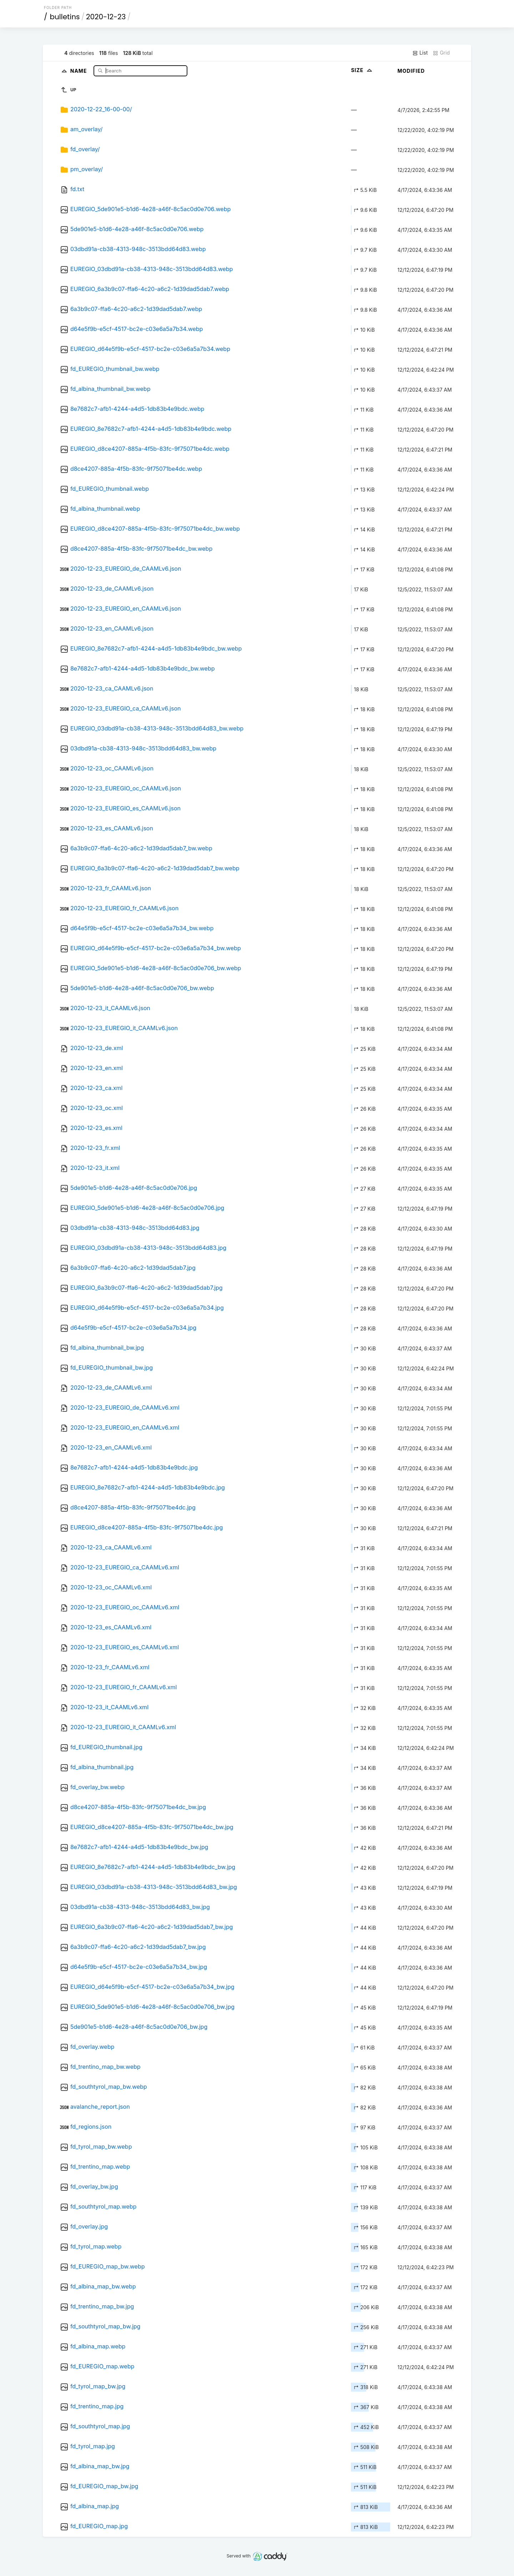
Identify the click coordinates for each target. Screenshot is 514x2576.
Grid (441, 53)
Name (79, 70)
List (420, 53)
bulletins (65, 17)
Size (362, 70)
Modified (411, 71)
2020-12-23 (106, 17)
